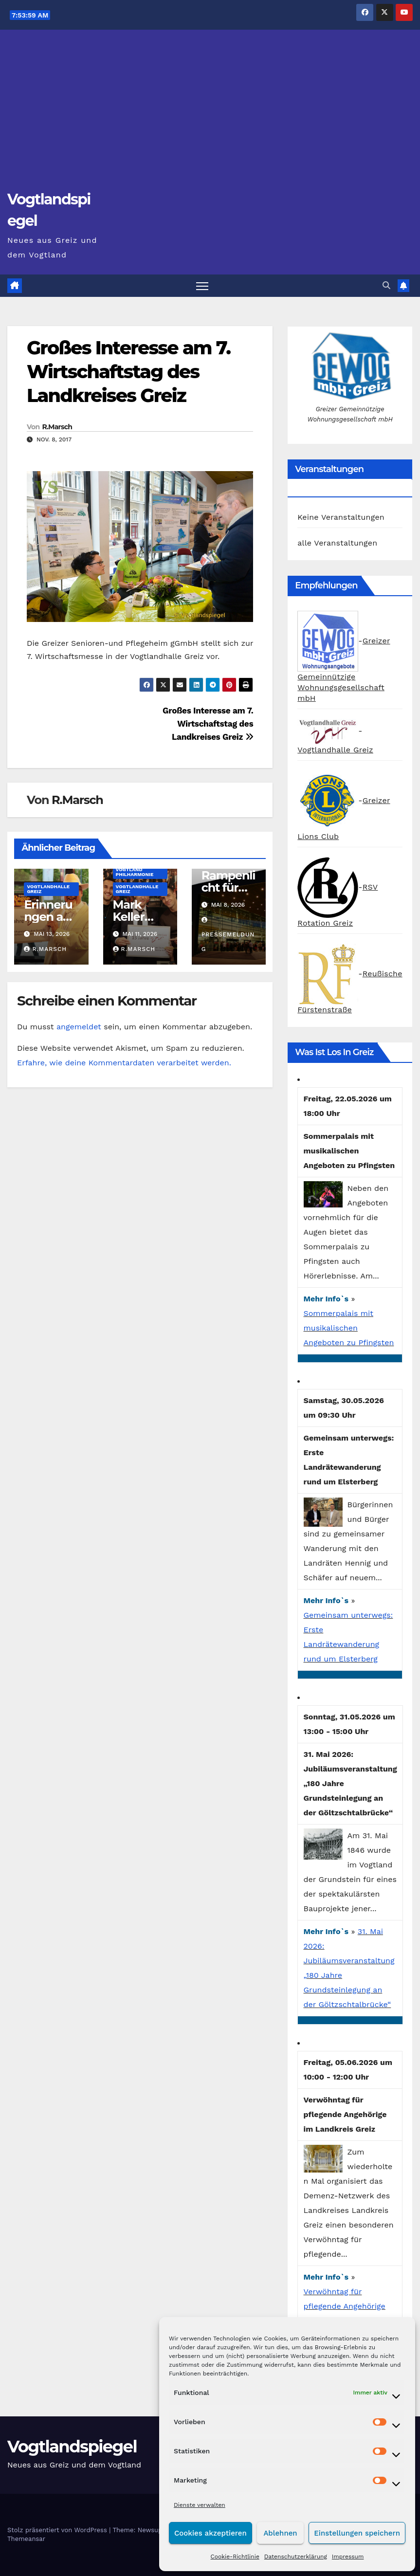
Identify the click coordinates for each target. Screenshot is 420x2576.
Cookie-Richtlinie (235, 2556)
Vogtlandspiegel (72, 2446)
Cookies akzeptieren (210, 2533)
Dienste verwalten (199, 2505)
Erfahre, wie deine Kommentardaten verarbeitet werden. (124, 1062)
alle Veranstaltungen (337, 543)
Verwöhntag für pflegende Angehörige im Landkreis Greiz (344, 2306)
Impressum (348, 2556)
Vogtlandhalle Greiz (48, 889)
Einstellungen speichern (357, 2533)
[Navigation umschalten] (202, 285)
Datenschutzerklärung (295, 2556)
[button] (386, 285)
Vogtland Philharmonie (135, 872)
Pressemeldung (228, 934)
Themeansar (26, 2538)
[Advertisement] (210, 115)
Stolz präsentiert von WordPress (58, 2530)
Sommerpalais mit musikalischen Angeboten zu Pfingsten (349, 1328)
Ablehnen (280, 2533)
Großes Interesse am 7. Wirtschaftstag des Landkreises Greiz (128, 371)
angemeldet (78, 1026)
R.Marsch (57, 426)
